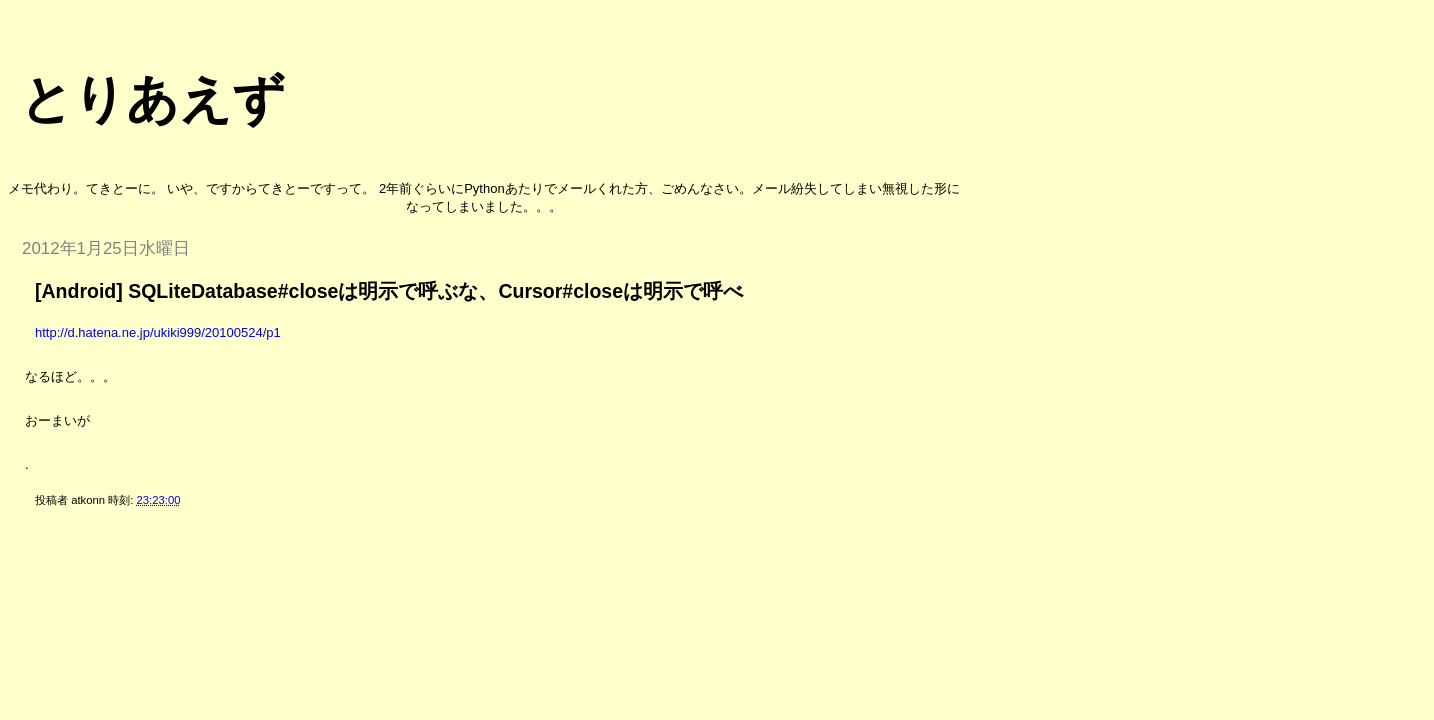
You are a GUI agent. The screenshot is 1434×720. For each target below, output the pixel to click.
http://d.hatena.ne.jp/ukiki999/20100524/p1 (158, 332)
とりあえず (152, 99)
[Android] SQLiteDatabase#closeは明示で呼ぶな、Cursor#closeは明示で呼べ (389, 291)
